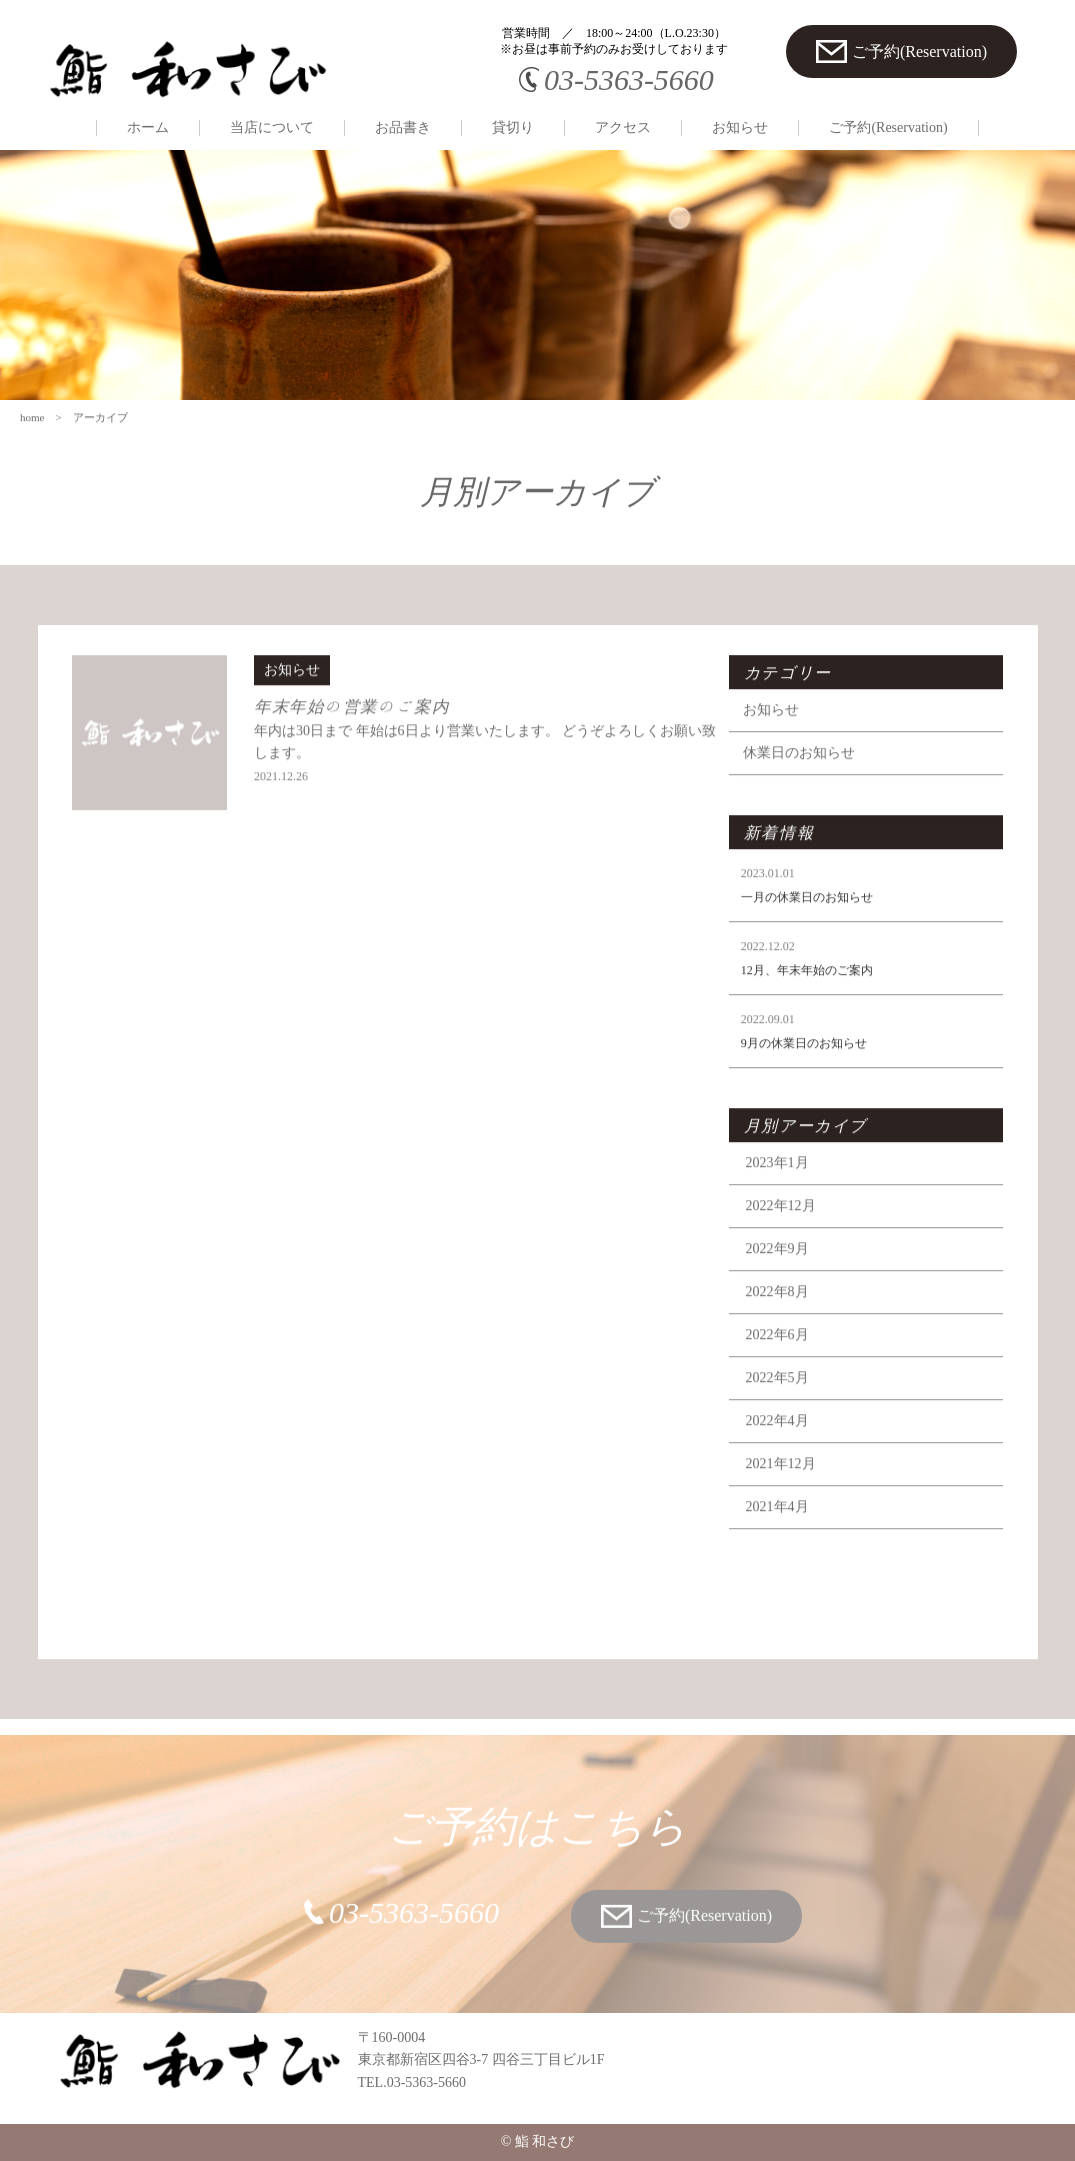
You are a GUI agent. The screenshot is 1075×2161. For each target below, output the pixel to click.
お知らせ (740, 127)
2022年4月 (780, 1443)
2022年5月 (780, 1400)
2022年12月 (784, 1228)
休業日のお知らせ (803, 775)
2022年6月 (780, 1357)
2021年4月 (780, 1529)
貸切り (513, 127)
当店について (272, 127)
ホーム (148, 127)
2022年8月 (780, 1314)
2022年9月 (780, 1271)
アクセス (623, 127)
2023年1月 (780, 1185)
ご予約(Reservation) (888, 127)
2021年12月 (784, 1486)
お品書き (403, 127)
